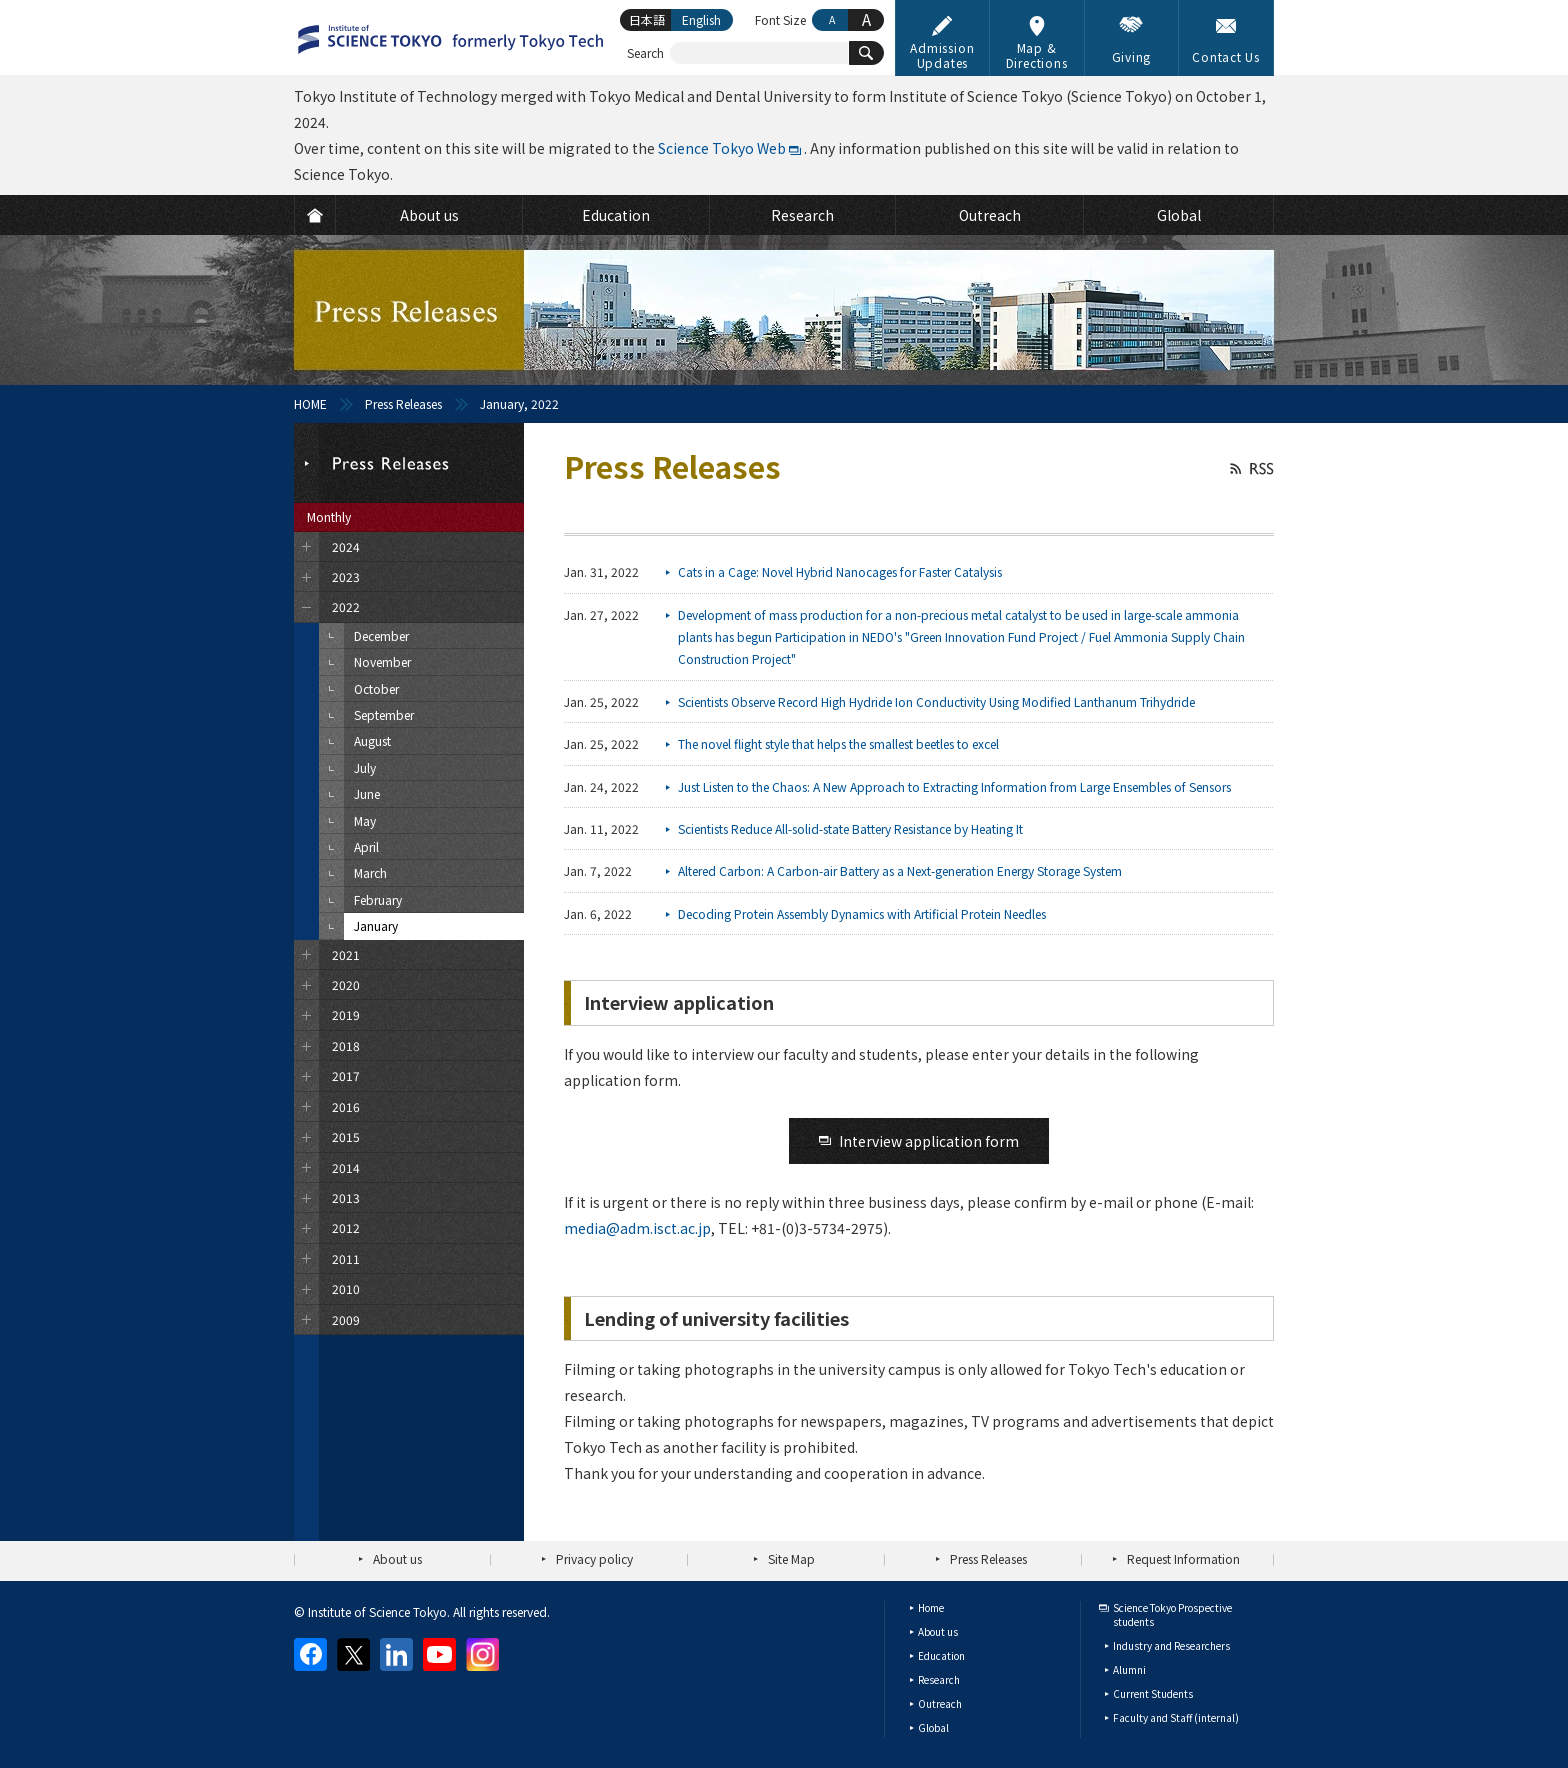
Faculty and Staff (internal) (1176, 1717)
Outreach (940, 1703)
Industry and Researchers (1171, 1645)
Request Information (1183, 1558)
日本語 (647, 19)
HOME (310, 403)
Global (933, 1727)
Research (939, 1679)
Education (941, 1655)
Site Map (791, 1558)
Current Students (1153, 1693)
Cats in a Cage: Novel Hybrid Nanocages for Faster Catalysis (840, 571)
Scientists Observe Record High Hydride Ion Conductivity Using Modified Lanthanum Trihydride (936, 701)
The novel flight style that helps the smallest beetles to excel (838, 743)
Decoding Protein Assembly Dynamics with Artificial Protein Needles (862, 913)
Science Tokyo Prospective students (1172, 1614)
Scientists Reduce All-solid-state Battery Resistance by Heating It (850, 828)
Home (931, 1607)
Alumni (1129, 1669)
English (701, 19)
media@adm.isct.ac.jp (637, 1228)
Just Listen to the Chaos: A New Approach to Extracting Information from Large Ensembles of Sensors (954, 786)
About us (397, 1558)
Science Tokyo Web (722, 148)
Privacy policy (594, 1558)
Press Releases (403, 403)
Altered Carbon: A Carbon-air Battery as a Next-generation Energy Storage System (900, 870)
